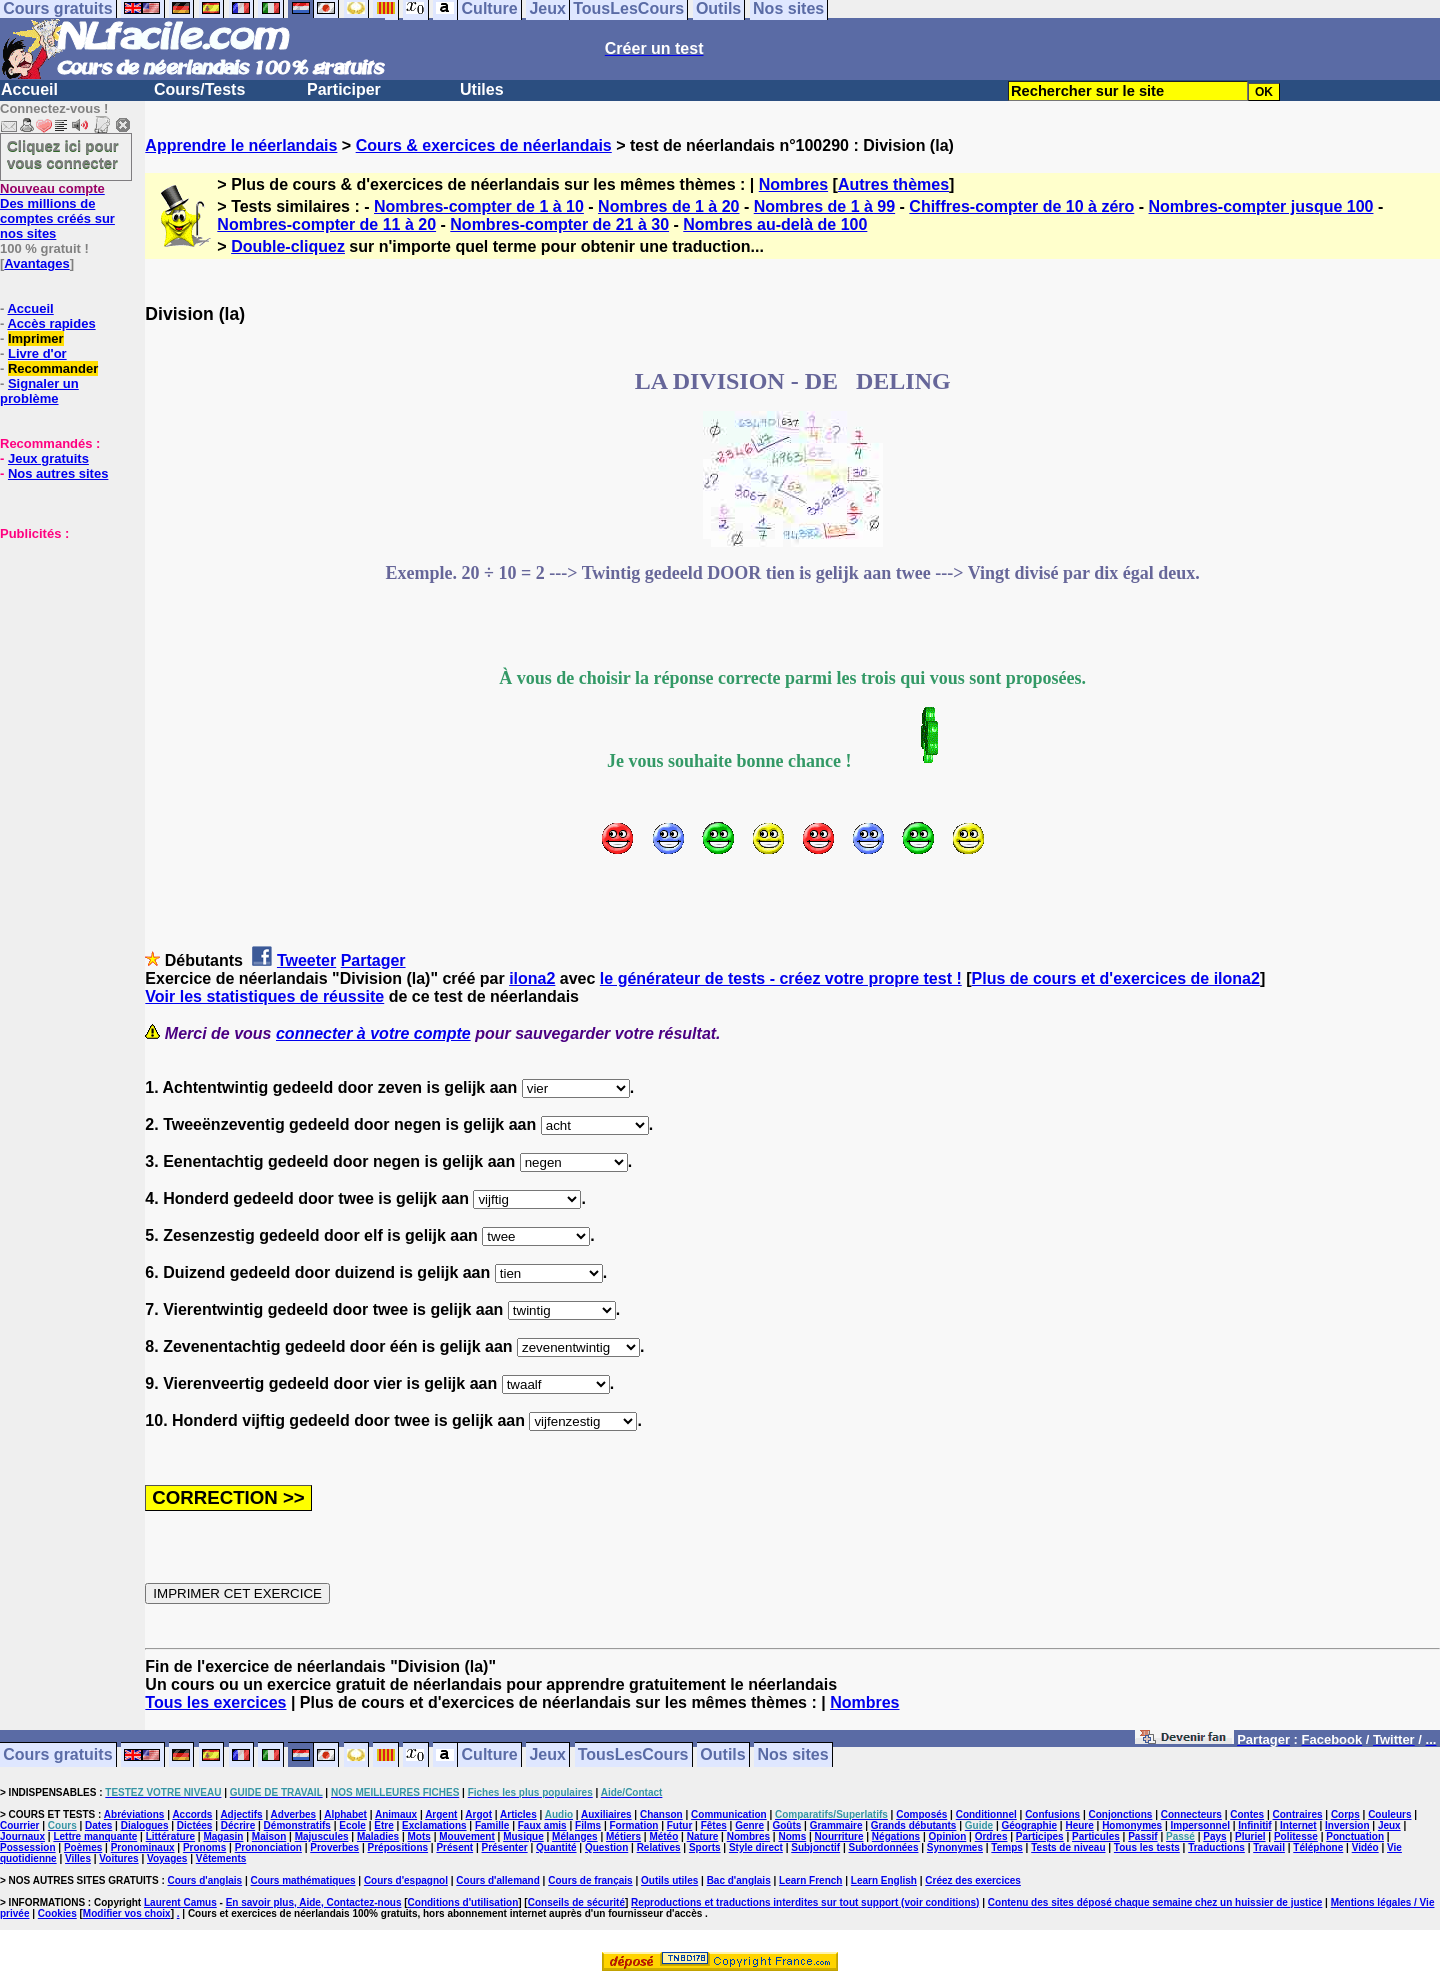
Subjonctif (815, 1847)
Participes (1040, 1836)
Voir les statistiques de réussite (264, 996)
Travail (1269, 1847)
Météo (663, 1836)
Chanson (661, 1814)
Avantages (36, 263)
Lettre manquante (95, 1836)
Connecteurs (1191, 1814)
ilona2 (532, 978)
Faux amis (542, 1825)
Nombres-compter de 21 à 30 (559, 224)
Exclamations (434, 1825)
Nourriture (839, 1836)
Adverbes (294, 1814)
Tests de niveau (1068, 1847)
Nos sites (793, 1755)
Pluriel (1250, 1836)
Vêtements (221, 1858)
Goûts (786, 1825)
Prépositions (398, 1847)
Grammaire (836, 1825)
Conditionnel (986, 1814)
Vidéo (1365, 1847)
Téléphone (1318, 1847)
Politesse (1296, 1836)
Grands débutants (914, 1825)
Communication (729, 1814)
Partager (373, 960)
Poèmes (83, 1847)
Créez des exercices (973, 1880)
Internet (1298, 1825)
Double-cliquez (288, 246)
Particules (1096, 1836)
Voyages (167, 1858)
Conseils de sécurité (576, 1902)
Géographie (1029, 1825)
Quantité (556, 1847)
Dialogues (145, 1825)
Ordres (991, 1836)
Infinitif (1254, 1825)
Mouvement (467, 1836)
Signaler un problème (39, 391)
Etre (383, 1825)
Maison (269, 1836)
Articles (518, 1814)
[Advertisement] (60, 641)
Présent (454, 1847)
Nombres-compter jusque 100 (1261, 206)
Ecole (352, 1825)
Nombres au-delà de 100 (775, 224)
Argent (441, 1814)
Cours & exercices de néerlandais (484, 145)
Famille (492, 1825)
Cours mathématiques (303, 1880)
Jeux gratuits (48, 458)
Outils (722, 1755)
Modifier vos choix (127, 1913)
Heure (1079, 1825)
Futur (680, 1825)
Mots (419, 1836)
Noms (792, 1836)
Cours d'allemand (498, 1880)
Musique (523, 1836)
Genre (749, 1825)
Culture (490, 1755)
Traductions (1216, 1847)
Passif (1142, 1836)
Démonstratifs (297, 1825)
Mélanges (575, 1836)
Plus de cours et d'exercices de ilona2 (1116, 978)
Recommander (53, 368)
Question (606, 1847)
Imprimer (36, 338)
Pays (1214, 1836)
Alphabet (345, 1814)
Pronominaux (143, 1847)
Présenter (505, 1847)
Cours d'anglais (205, 1880)
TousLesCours (633, 1755)
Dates (98, 1825)
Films (588, 1825)
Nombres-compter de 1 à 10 (479, 206)
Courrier (19, 1825)
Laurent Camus (180, 1902)
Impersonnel (1200, 1825)
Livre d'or (37, 353)
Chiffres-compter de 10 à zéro (1021, 206)
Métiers (623, 1836)
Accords (192, 1814)
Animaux (396, 1814)
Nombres (793, 184)
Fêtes (714, 1825)
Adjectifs (241, 1814)
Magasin (223, 1836)
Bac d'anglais (739, 1880)
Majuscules (322, 1836)
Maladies (378, 1836)
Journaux (22, 1836)
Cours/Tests (199, 89)
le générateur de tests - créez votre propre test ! (781, 978)
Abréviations (134, 1814)
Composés (921, 1814)
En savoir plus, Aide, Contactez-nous (314, 1902)
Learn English (884, 1880)
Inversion (1347, 1825)
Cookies (57, 1913)
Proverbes (334, 1847)
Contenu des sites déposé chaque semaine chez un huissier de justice (1155, 1902)
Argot (478, 1814)
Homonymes (1132, 1825)
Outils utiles (669, 1880)
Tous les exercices (215, 1702)
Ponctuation (1355, 1836)
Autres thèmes (893, 184)
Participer (344, 89)
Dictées (195, 1825)
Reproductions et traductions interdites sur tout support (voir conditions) (805, 1902)
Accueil (29, 89)
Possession (28, 1847)
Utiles (482, 89)
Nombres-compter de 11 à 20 (326, 224)
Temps (1007, 1847)
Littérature (170, 1836)
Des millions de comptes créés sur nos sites (57, 211)
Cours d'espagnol (406, 1880)
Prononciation (268, 1847)
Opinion (948, 1836)
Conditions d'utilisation (463, 1902)
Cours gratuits (57, 1755)
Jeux (547, 1755)
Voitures (118, 1858)
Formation (634, 1825)
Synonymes (955, 1847)
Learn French (810, 1880)
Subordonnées (883, 1847)
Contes (1247, 1814)
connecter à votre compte (373, 1033)
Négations (896, 1836)
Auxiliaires (606, 1814)
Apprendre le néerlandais (241, 145)
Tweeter (306, 960)
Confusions (1052, 1814)
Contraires (1298, 1814)
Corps (1345, 1814)
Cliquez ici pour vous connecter (63, 154)
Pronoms (204, 1847)
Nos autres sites (58, 473)
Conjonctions (1121, 1814)
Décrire (238, 1825)
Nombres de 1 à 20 (668, 206)
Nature (703, 1836)
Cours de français (590, 1880)
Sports (705, 1847)
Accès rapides (51, 323)
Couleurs (1389, 1814)
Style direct (756, 1847)
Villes (78, 1858)
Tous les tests (1147, 1847)
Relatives (659, 1847)
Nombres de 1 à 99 (824, 206)
